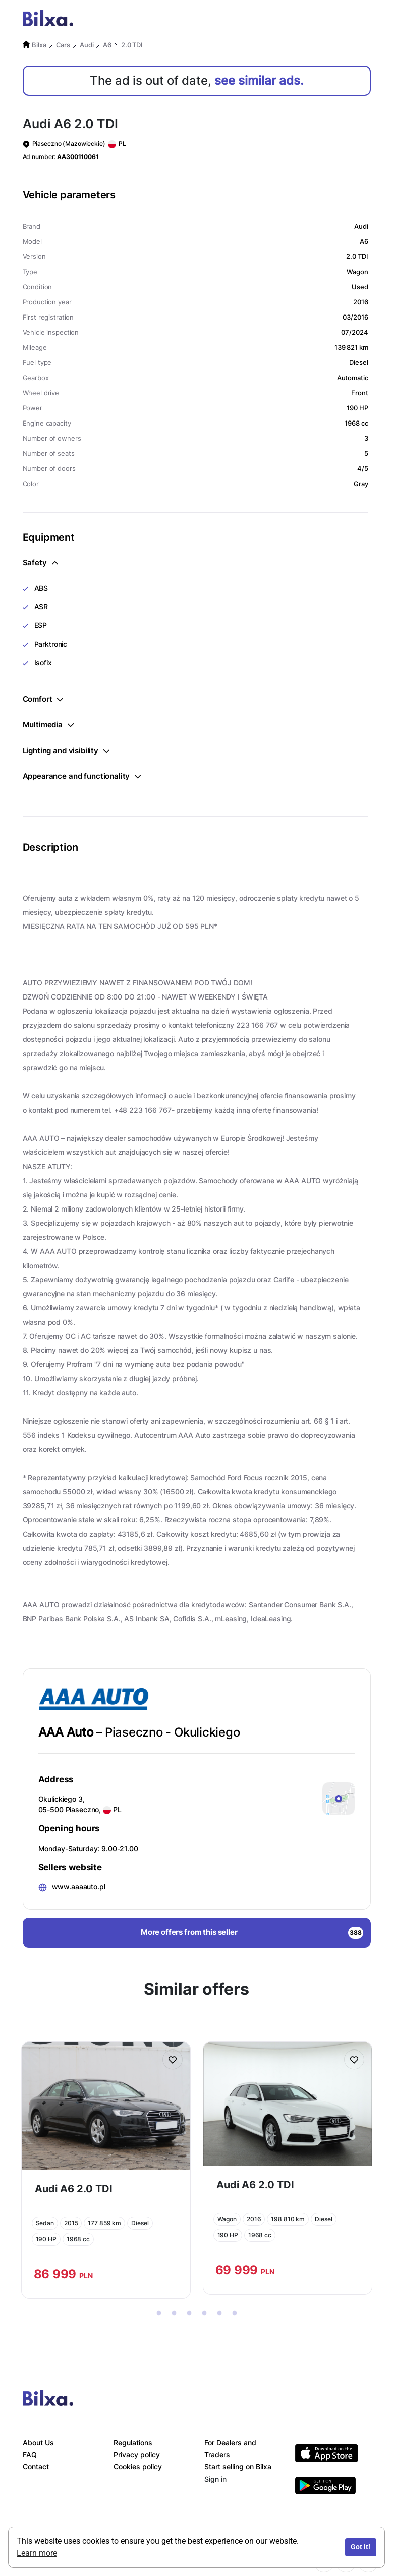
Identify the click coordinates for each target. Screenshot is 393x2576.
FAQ (30, 2454)
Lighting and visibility (66, 750)
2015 (71, 2223)
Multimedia (48, 724)
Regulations (133, 2442)
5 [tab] (219, 2313)
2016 (254, 2219)
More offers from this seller (252, 1933)
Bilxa (39, 45)
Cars (63, 45)
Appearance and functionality (82, 776)
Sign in (215, 2479)
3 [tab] (189, 2313)
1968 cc (78, 2239)
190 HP (46, 2239)
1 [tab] (159, 2313)
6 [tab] (235, 2313)
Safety (40, 562)
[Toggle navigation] (360, 20)
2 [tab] (174, 2313)
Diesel (139, 2223)
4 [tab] (204, 2313)
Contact (36, 2466)
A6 (107, 45)
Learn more (37, 2553)
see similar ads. (259, 80)
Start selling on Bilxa (237, 2466)
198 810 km (288, 2219)
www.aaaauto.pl (78, 1886)
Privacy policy (137, 2454)
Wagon (227, 2219)
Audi (86, 45)
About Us (38, 2442)
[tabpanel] (106, 2170)
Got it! (360, 2547)
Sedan (45, 2223)
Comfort (43, 699)
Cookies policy (138, 2466)
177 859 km (104, 2223)
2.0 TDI (132, 45)
